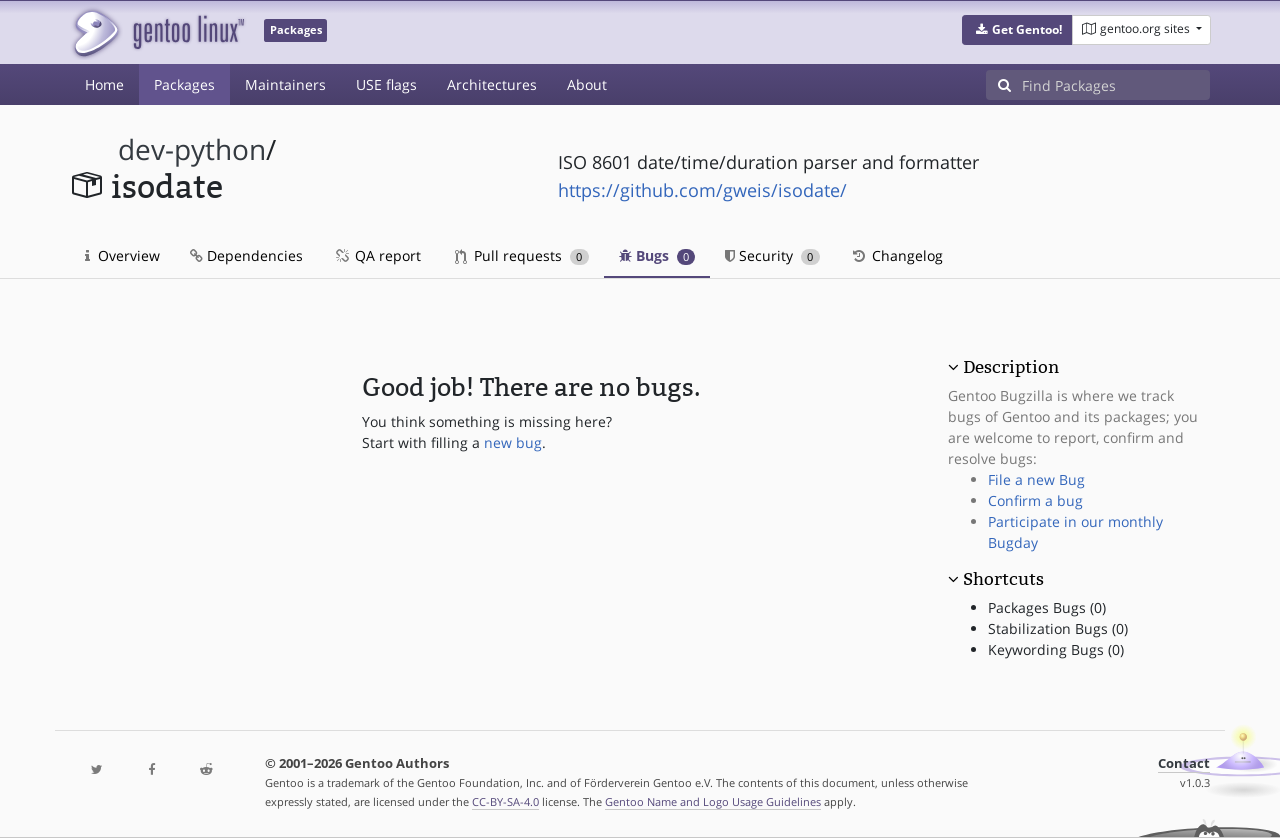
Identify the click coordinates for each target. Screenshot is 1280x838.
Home (104, 84)
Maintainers (285, 84)
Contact (1184, 763)
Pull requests (522, 255)
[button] (1017, 30)
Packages (184, 84)
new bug (513, 442)
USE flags (386, 84)
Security (772, 255)
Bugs (657, 255)
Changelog (896, 255)
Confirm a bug (1035, 500)
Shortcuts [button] (1003, 579)
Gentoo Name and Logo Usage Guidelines (713, 801)
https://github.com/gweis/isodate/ (702, 190)
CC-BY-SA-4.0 (505, 801)
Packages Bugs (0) (1047, 607)
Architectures (492, 84)
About (587, 84)
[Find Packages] (1116, 85)
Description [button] (1011, 367)
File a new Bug (1036, 479)
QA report (377, 255)
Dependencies (246, 255)
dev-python (192, 149)
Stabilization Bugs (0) (1058, 628)
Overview (122, 255)
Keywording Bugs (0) (1056, 649)
